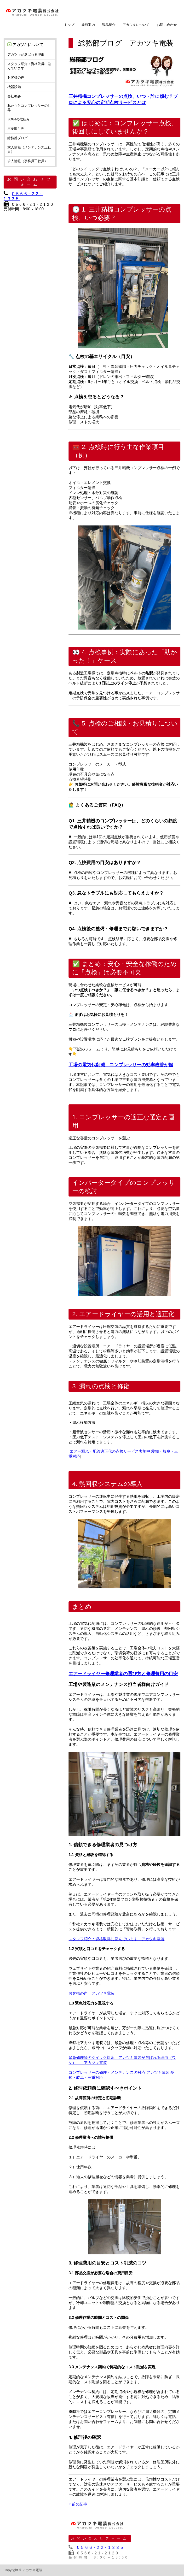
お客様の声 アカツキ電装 (92, 1993)
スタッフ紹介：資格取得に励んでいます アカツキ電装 (116, 1939)
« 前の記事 (78, 2504)
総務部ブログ (17, 138)
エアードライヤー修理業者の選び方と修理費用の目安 (123, 1673)
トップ (69, 25)
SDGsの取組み (18, 119)
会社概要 (14, 96)
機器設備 (14, 87)
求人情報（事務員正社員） (27, 161)
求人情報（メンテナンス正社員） (29, 149)
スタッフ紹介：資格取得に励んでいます (29, 66)
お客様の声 (15, 77)
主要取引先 (15, 128)
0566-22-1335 (101, 2547)
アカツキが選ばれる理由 (25, 54)
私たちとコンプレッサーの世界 (29, 108)
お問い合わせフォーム (99, 2538)
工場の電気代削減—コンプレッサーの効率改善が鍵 (121, 1064)
